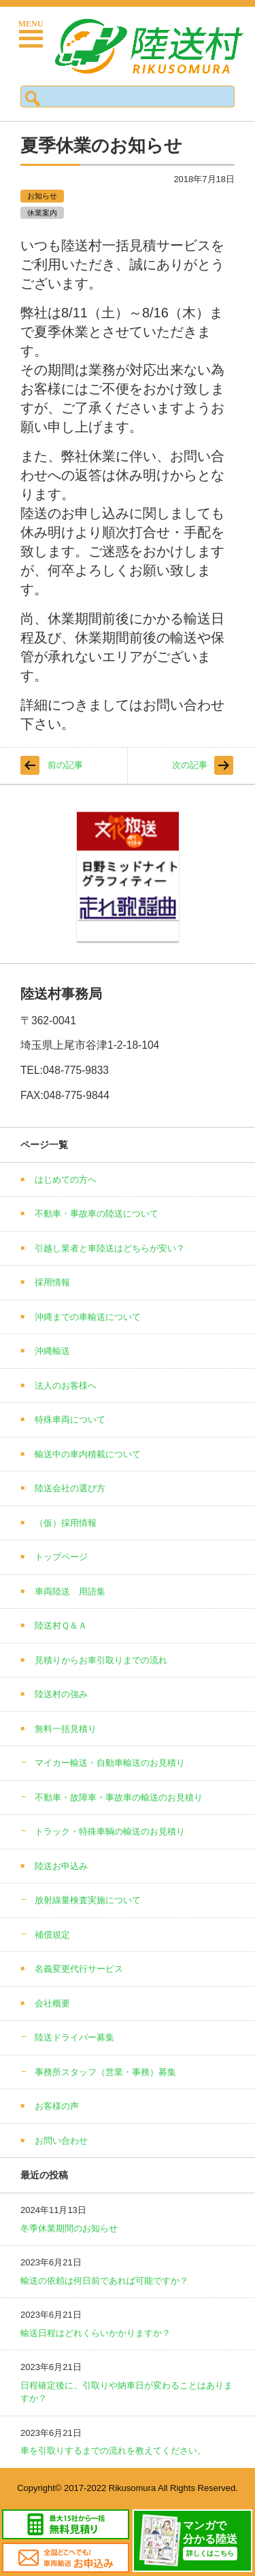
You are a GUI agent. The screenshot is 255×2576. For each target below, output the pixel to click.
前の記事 (65, 765)
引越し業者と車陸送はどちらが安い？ (110, 1248)
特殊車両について (70, 1419)
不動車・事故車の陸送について (96, 1213)
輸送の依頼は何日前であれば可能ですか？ (104, 2281)
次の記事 (189, 765)
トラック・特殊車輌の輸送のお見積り (110, 1831)
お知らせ (42, 196)
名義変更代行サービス (79, 1969)
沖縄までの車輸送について (88, 1317)
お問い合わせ (61, 2141)
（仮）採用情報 (66, 1523)
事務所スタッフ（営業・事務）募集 (105, 2072)
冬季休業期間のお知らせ (69, 2228)
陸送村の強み (61, 1694)
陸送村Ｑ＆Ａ (61, 1625)
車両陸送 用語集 (70, 1591)
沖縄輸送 (52, 1351)
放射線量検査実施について (88, 1900)
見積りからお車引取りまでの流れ (101, 1660)
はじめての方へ (66, 1179)
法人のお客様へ (66, 1385)
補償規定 (52, 1935)
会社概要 (52, 2003)
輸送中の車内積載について (88, 1454)
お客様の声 (57, 2106)
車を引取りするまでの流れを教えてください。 (113, 2451)
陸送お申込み (61, 1866)
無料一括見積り (66, 1729)
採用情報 (52, 1282)
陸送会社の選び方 (70, 1488)
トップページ (61, 1557)
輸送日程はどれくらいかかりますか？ (95, 2333)
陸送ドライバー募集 (74, 2037)
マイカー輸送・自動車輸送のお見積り (110, 1763)
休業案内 (42, 213)
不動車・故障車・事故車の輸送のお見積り (119, 1797)
